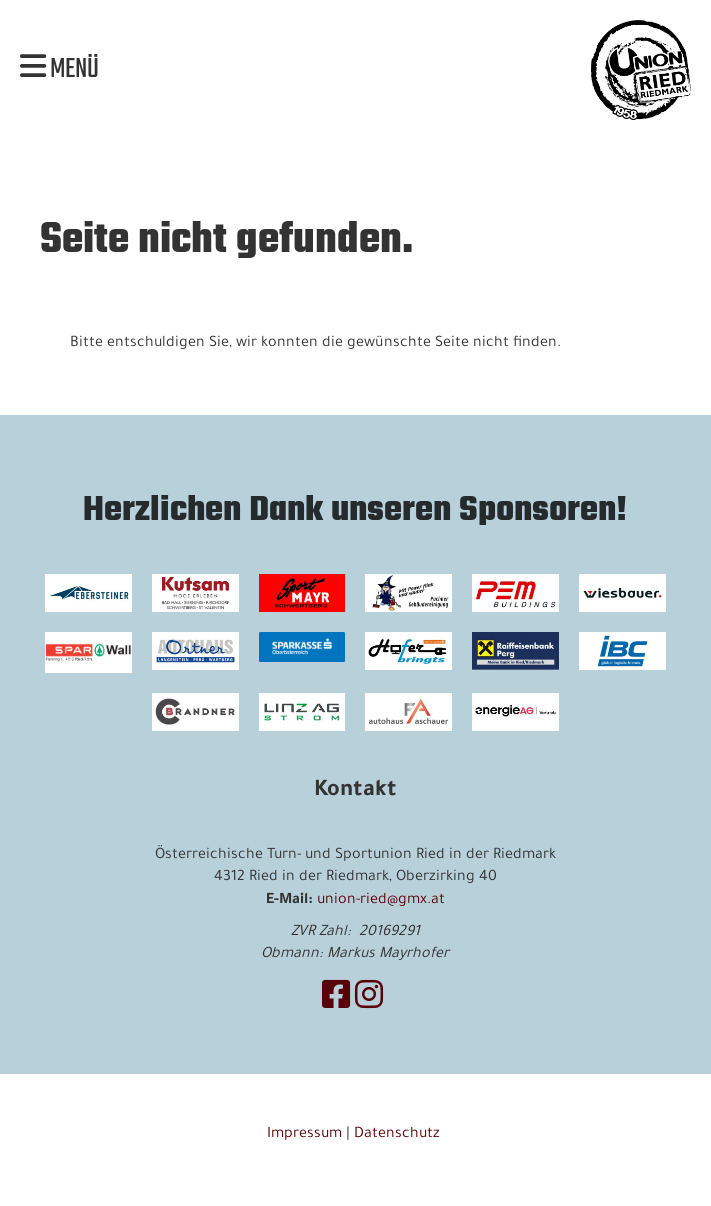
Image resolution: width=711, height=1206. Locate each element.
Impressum (304, 1135)
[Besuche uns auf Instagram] (369, 1001)
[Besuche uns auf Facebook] (336, 1001)
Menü (59, 70)
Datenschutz (399, 1135)
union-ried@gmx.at (381, 901)
